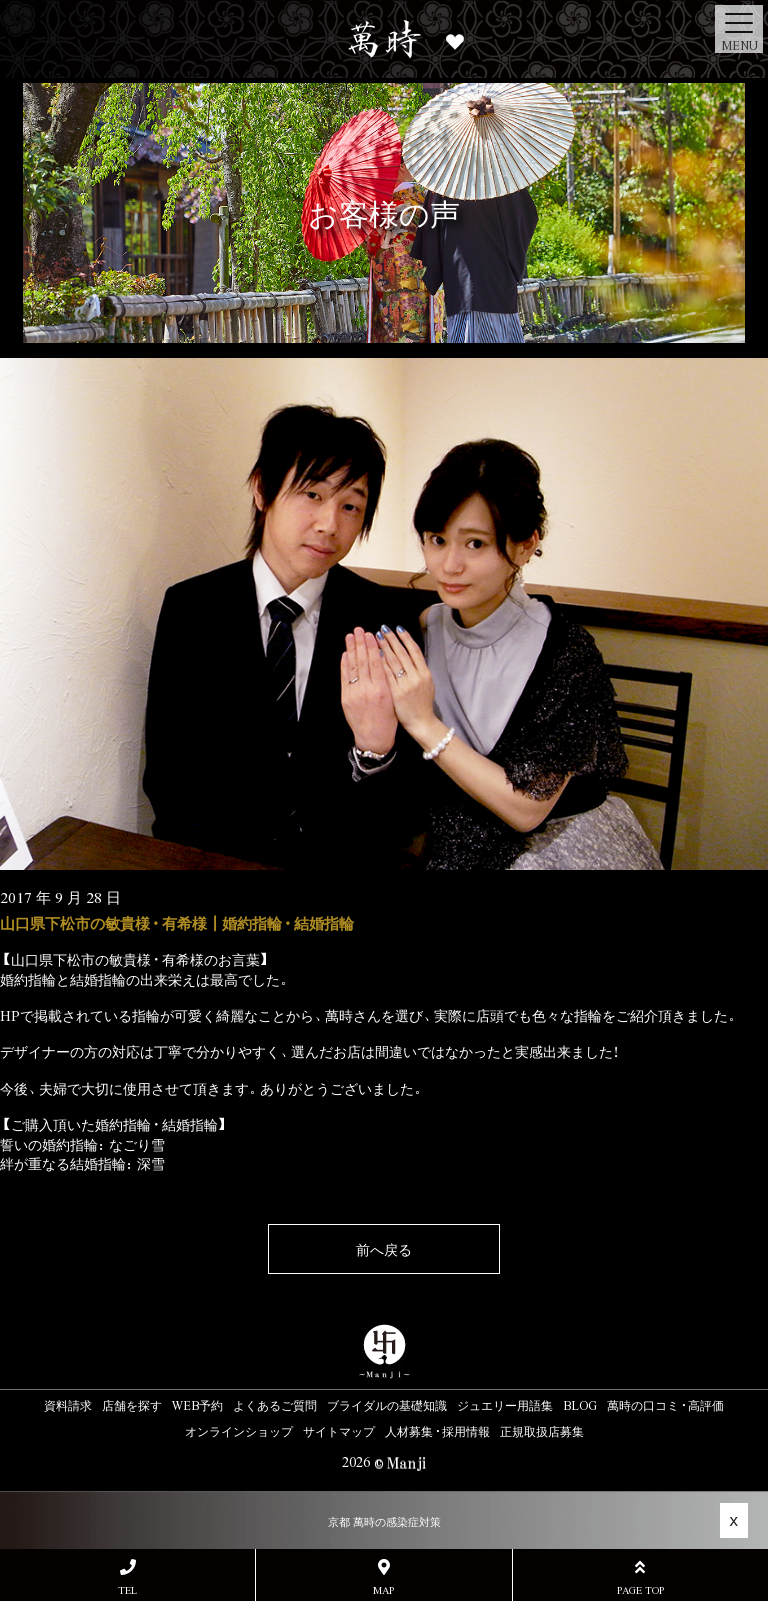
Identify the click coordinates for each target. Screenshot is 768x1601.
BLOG (580, 1405)
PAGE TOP (640, 1577)
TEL (127, 1577)
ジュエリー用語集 (505, 1405)
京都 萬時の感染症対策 (384, 1521)
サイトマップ (339, 1431)
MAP (383, 1577)
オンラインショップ (239, 1431)
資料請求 (68, 1405)
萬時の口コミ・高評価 (665, 1405)
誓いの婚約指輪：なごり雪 (82, 1144)
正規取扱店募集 (542, 1431)
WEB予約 (197, 1405)
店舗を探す (132, 1405)
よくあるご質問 (275, 1405)
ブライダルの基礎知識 (387, 1405)
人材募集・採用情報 (437, 1431)
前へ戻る (384, 1249)
